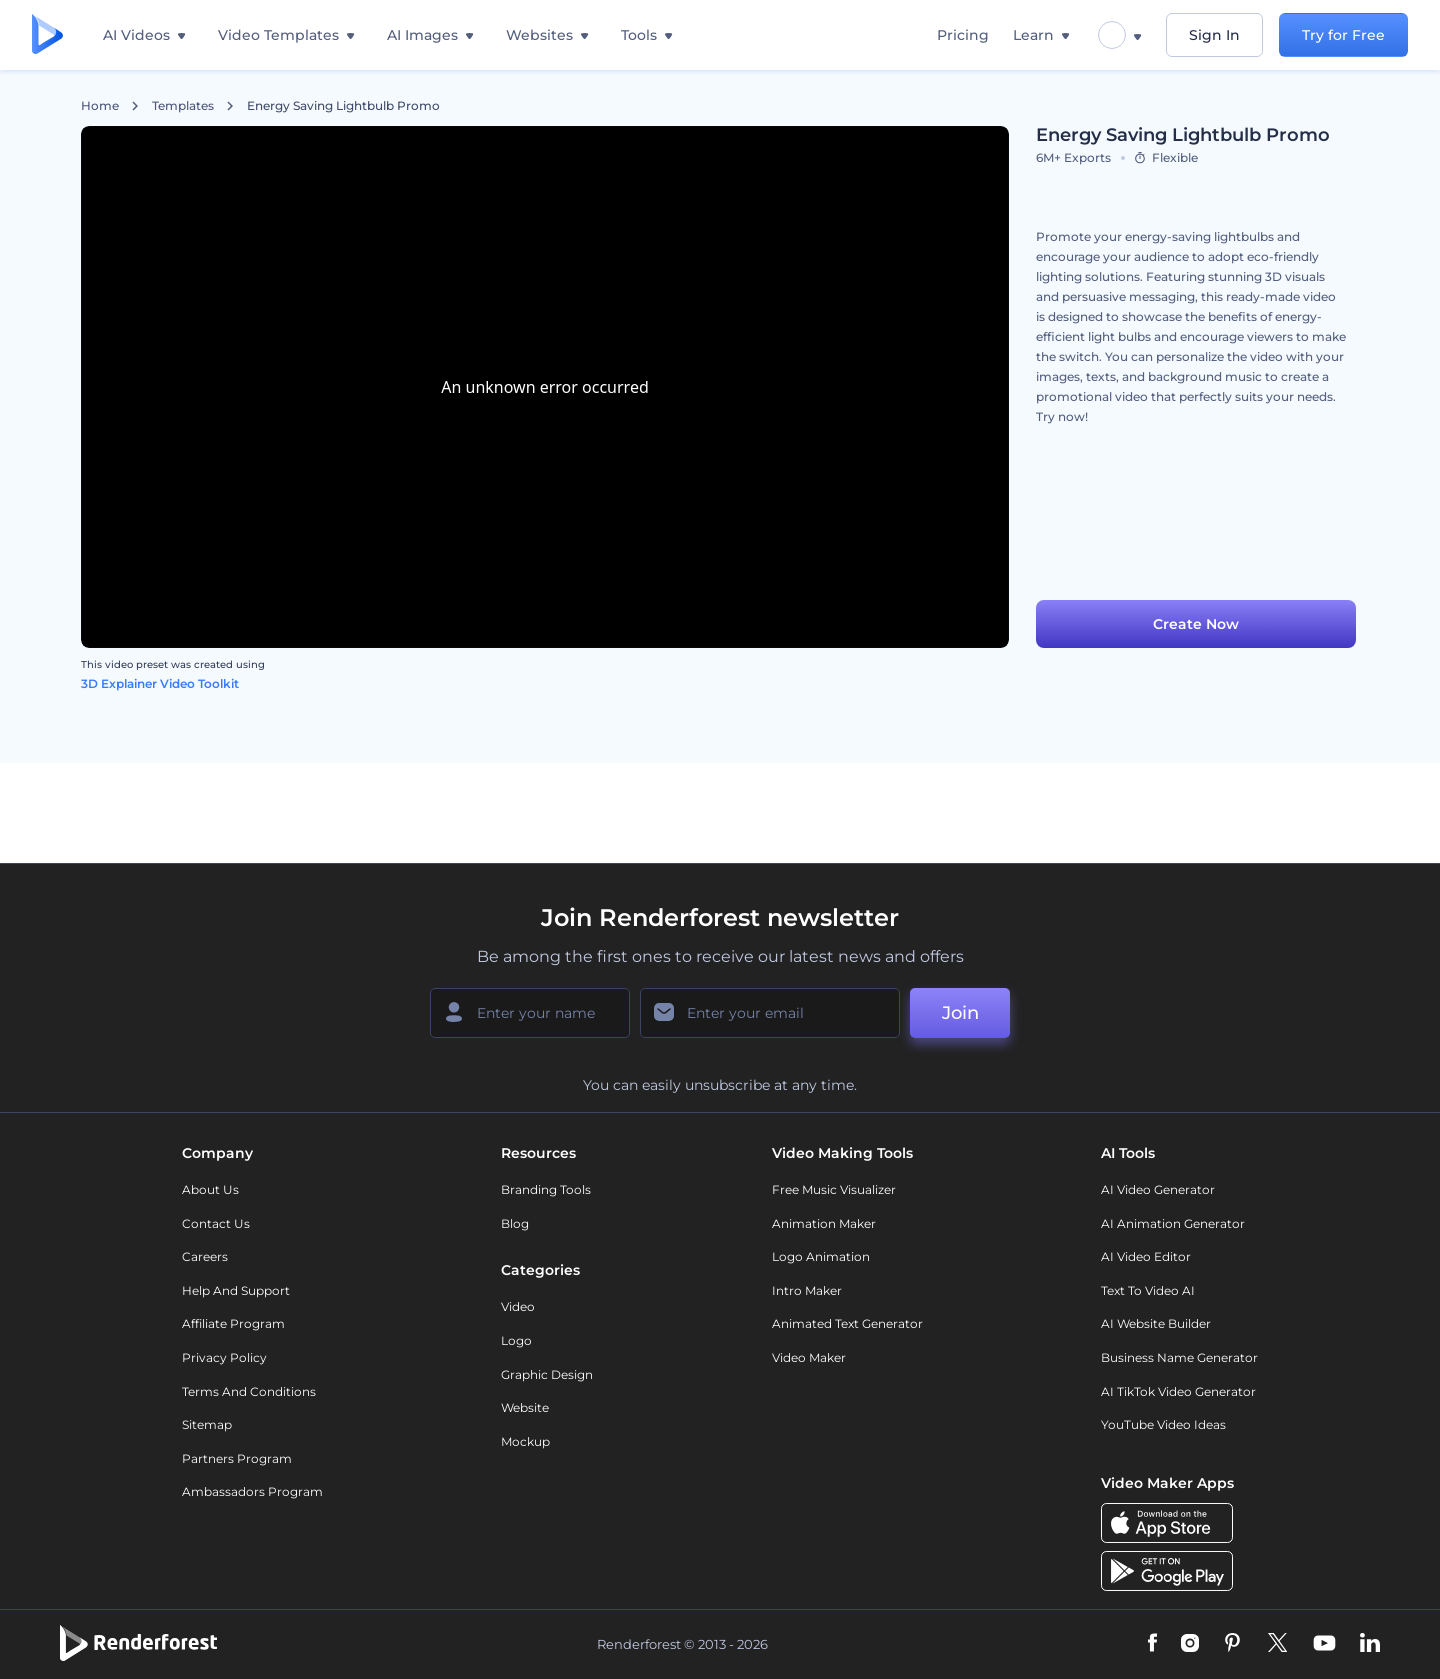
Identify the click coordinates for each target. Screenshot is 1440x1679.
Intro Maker (807, 1290)
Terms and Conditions (249, 1391)
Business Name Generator (1179, 1357)
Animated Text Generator (847, 1323)
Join (960, 1013)
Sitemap (207, 1424)
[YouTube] (1324, 1644)
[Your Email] (770, 1013)
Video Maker (809, 1357)
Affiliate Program (233, 1323)
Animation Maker (824, 1223)
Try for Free (1343, 35)
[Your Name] (530, 1013)
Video (518, 1306)
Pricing (963, 35)
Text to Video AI (1148, 1290)
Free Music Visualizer (834, 1189)
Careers (205, 1256)
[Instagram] (1190, 1644)
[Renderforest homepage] (47, 35)
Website (525, 1407)
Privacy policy (224, 1357)
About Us (210, 1189)
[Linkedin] (1370, 1644)
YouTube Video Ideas (1163, 1424)
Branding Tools (546, 1189)
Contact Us (216, 1223)
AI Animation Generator (1173, 1223)
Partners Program (237, 1458)
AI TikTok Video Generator (1178, 1391)
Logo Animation (821, 1256)
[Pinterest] (1232, 1644)
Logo (516, 1340)
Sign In (1214, 35)
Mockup (525, 1441)
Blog (515, 1223)
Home (100, 106)
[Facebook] (1152, 1644)
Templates (183, 106)
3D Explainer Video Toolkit (160, 683)
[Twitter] (1277, 1644)
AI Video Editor (1146, 1256)
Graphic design (547, 1374)
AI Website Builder (1156, 1323)
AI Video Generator (1158, 1189)
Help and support (236, 1290)
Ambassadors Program (252, 1491)
